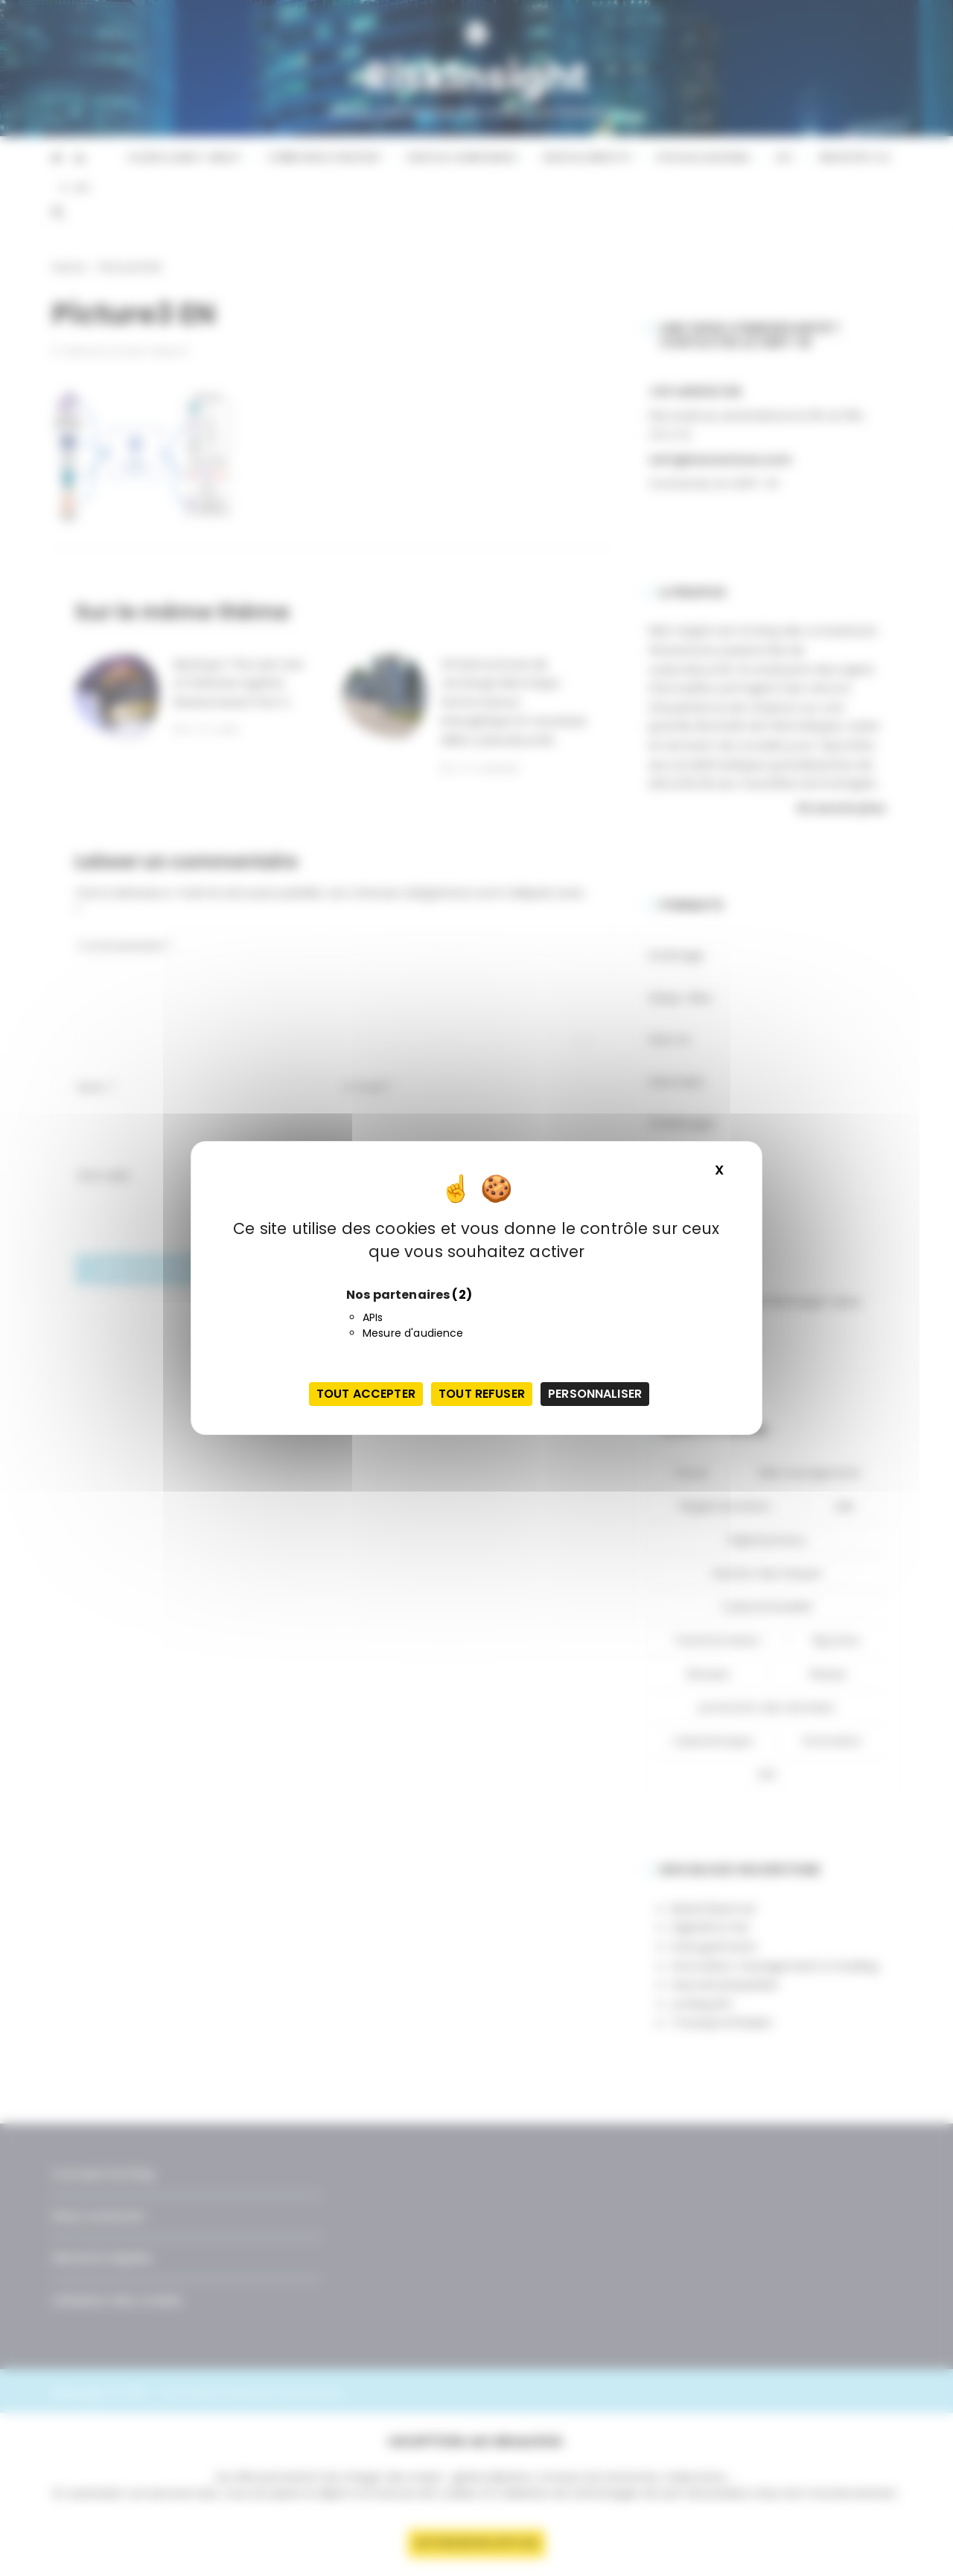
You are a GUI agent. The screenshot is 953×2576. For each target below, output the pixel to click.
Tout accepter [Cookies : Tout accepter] (365, 1393)
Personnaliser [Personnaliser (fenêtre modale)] (595, 1393)
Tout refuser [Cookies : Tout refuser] (482, 1393)
